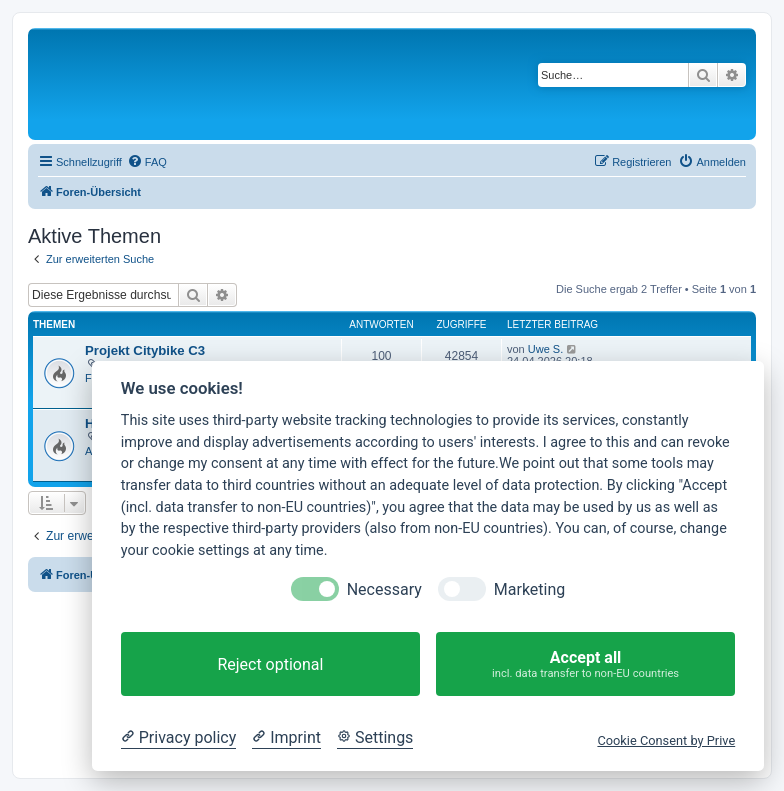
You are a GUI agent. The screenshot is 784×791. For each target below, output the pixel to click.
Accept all (585, 664)
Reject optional (270, 664)
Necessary (384, 589)
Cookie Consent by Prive (666, 740)
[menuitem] (147, 162)
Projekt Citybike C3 (145, 350)
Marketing (529, 589)
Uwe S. (545, 349)
